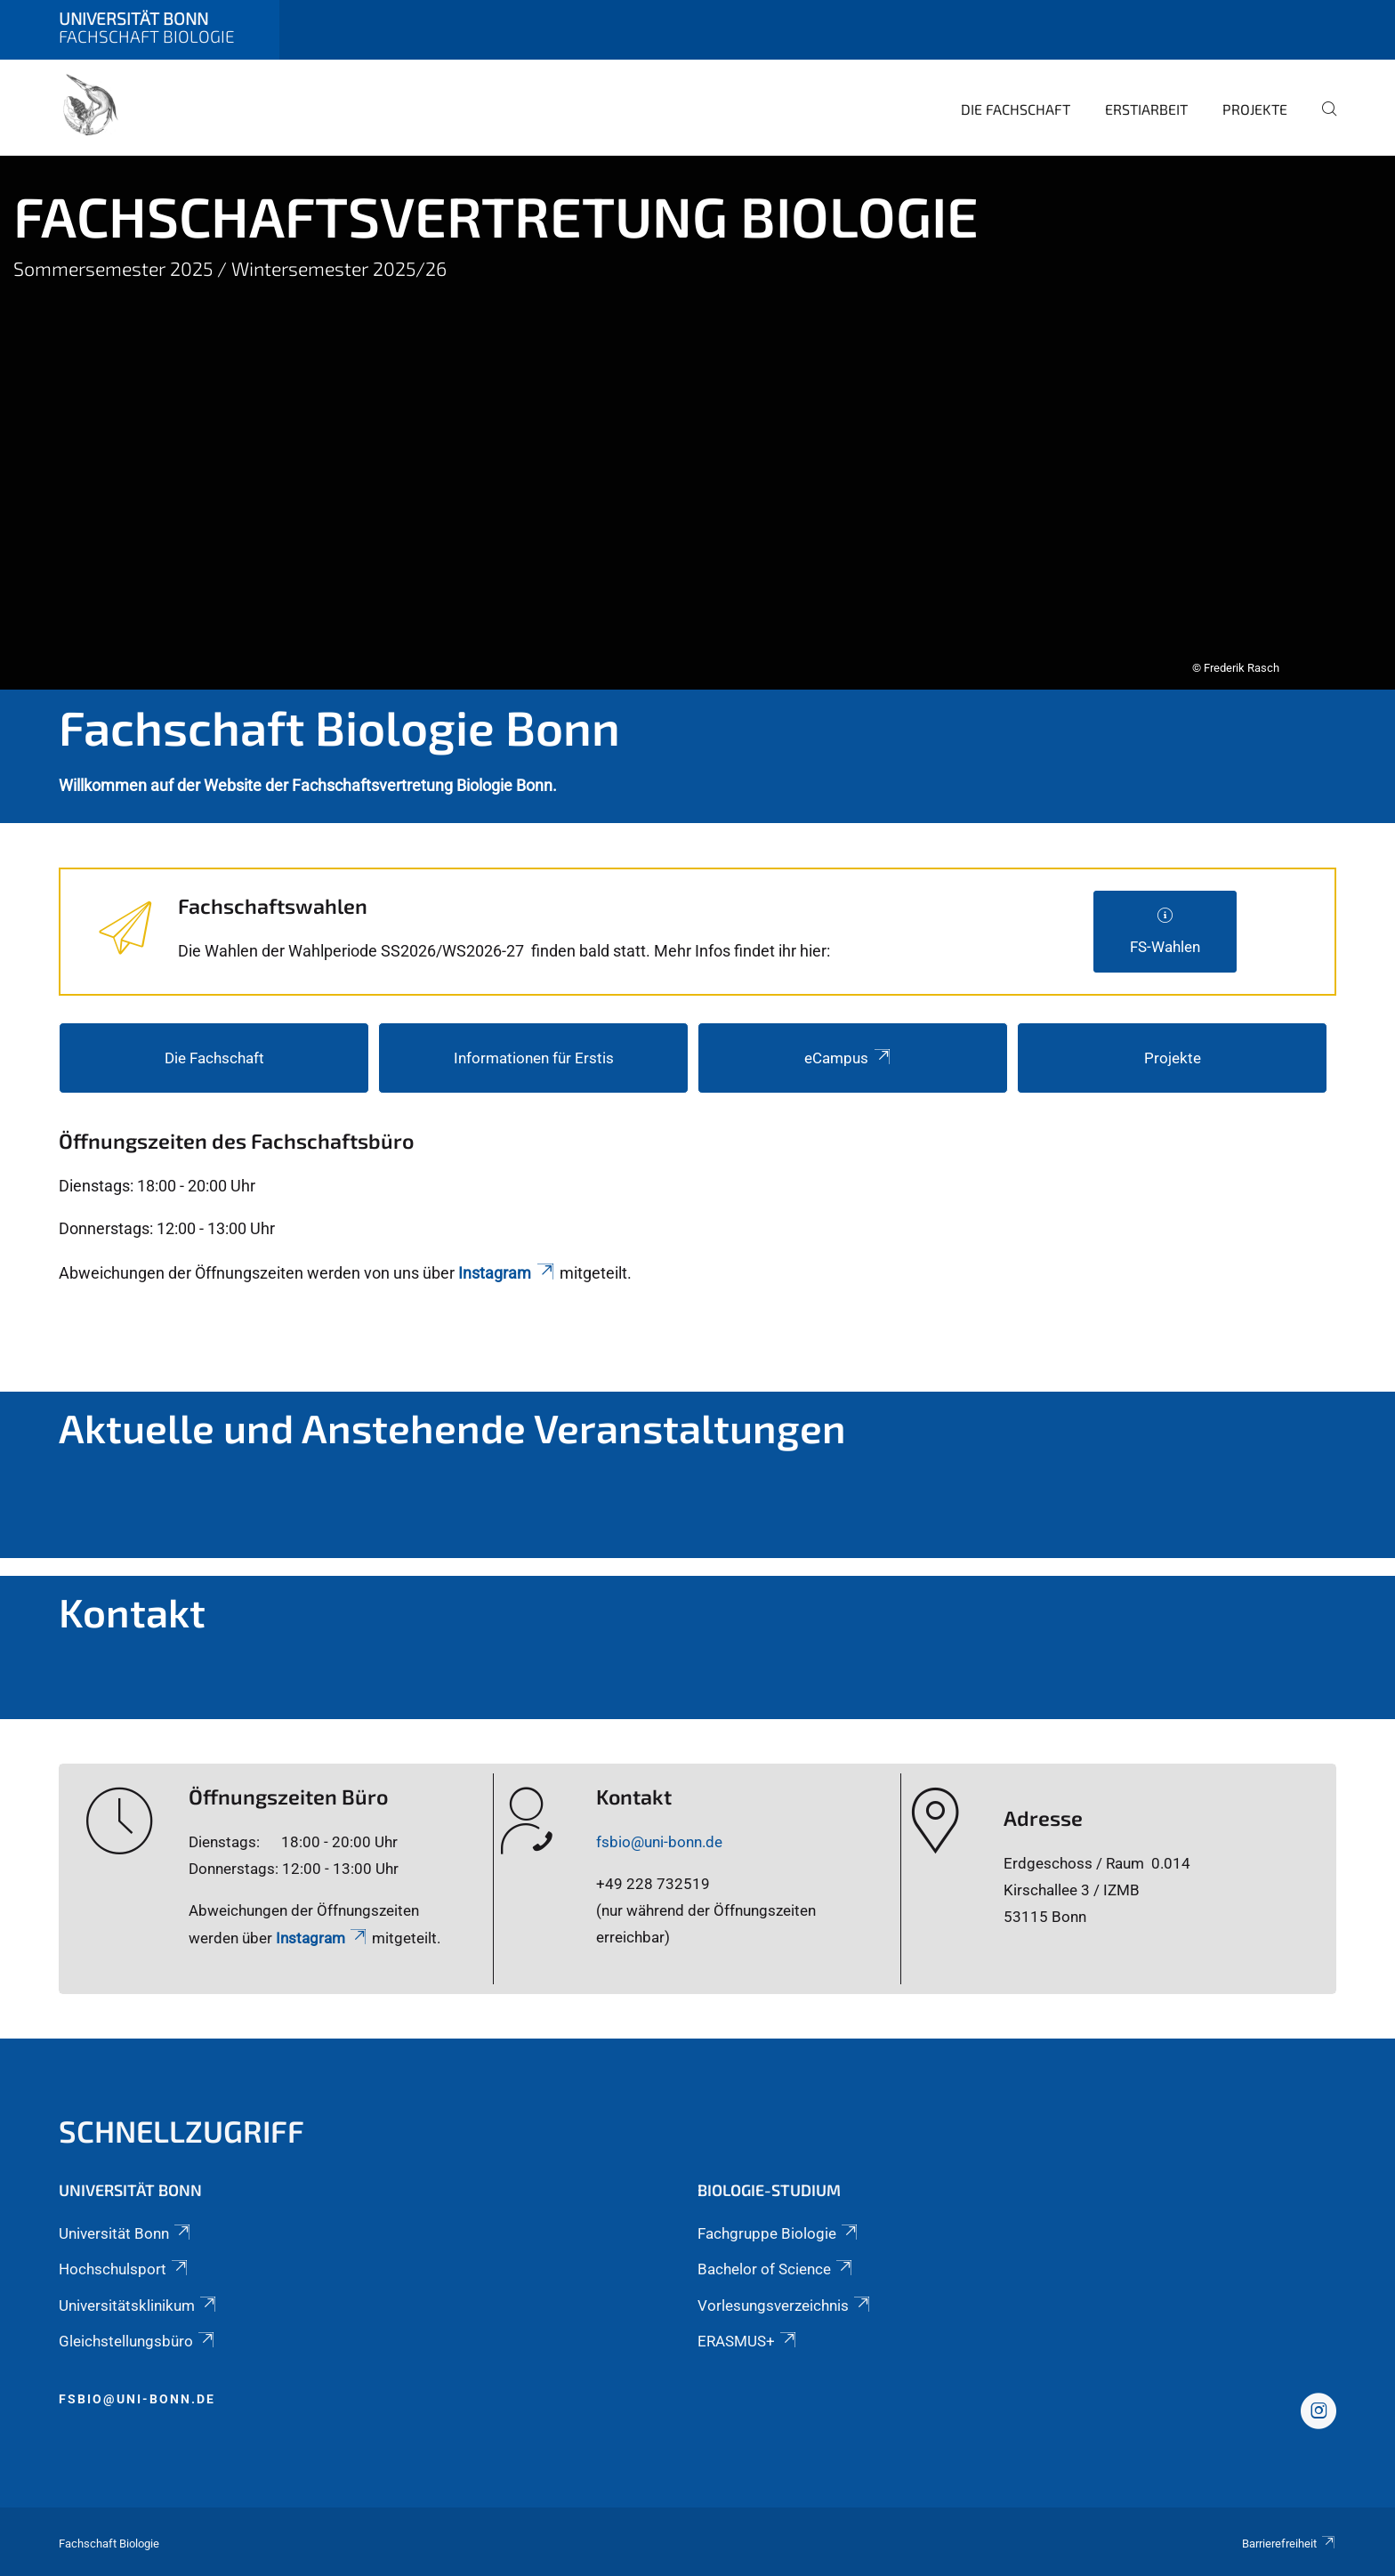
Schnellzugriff (181, 2130)
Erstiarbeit (1146, 109)
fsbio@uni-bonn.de (659, 1842)
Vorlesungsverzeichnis (785, 2305)
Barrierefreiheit (1289, 2543)
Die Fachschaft (1015, 109)
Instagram (507, 1273)
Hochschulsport (124, 2269)
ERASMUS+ (748, 2341)
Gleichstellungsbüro (138, 2341)
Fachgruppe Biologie (779, 2233)
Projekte (1254, 109)
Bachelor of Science (776, 2269)
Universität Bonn (126, 2233)
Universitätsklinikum (139, 2305)
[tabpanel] (697, 423)
